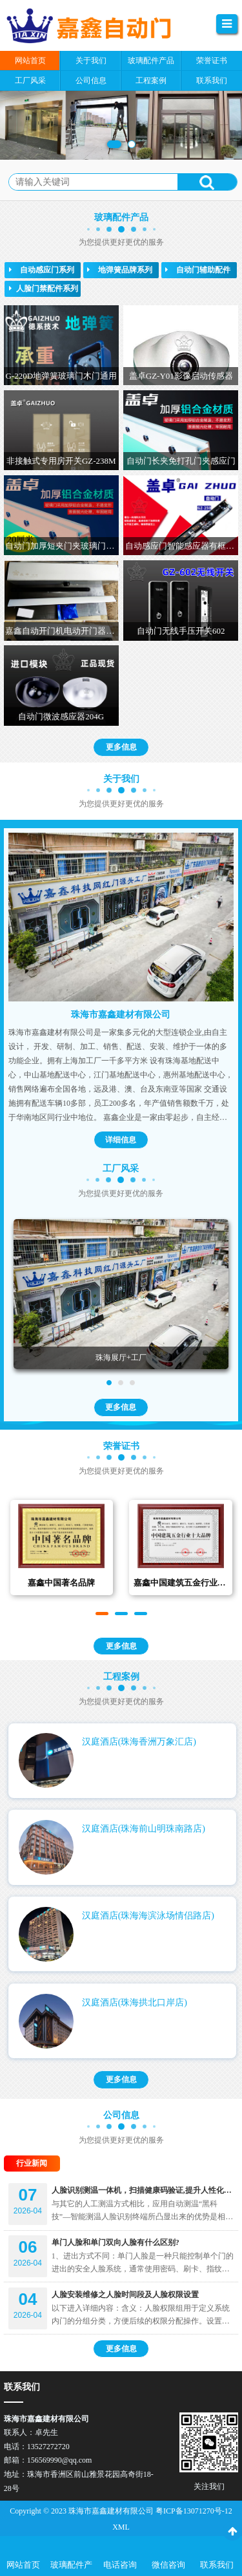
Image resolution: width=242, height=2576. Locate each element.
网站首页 (23, 2565)
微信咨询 (168, 2565)
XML (121, 2527)
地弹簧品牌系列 (119, 270)
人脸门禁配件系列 (43, 289)
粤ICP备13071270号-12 (194, 2510)
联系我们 (217, 2565)
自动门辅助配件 (197, 270)
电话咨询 (120, 2565)
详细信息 (120, 1153)
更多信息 (121, 761)
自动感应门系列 (41, 270)
